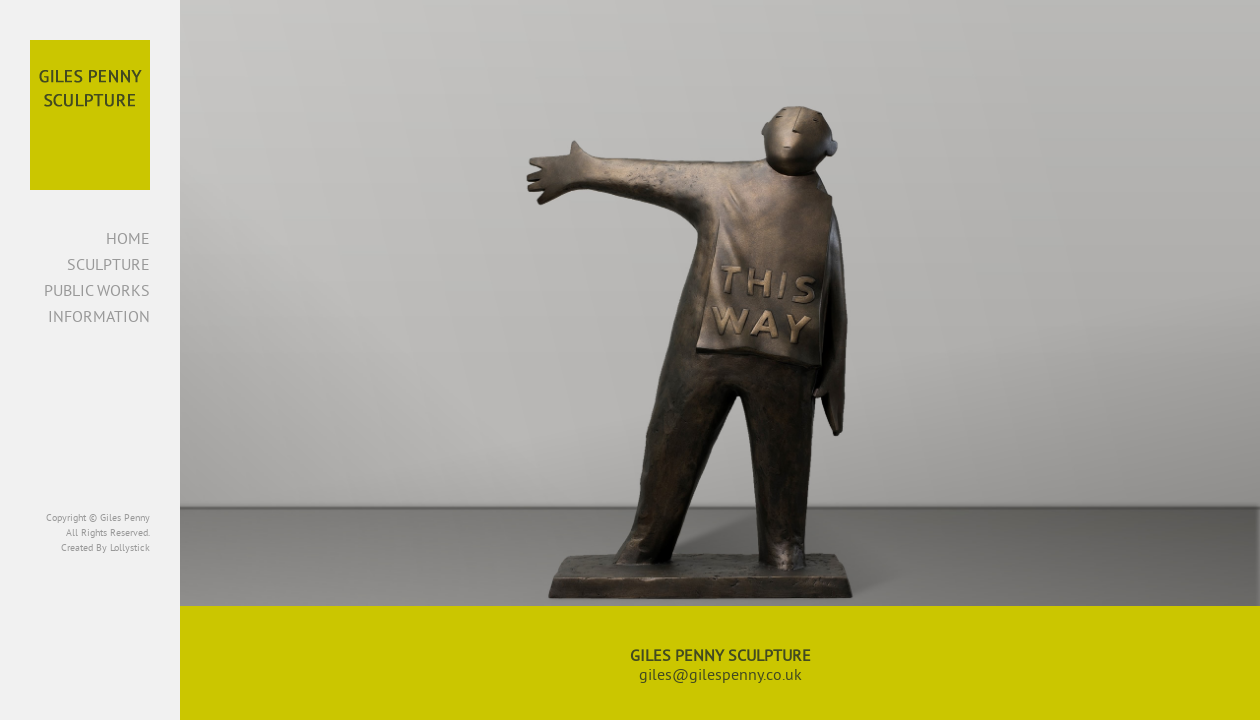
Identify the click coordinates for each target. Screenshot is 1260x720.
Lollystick (130, 547)
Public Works (97, 290)
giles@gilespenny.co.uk (720, 674)
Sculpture (108, 264)
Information (99, 316)
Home (128, 238)
